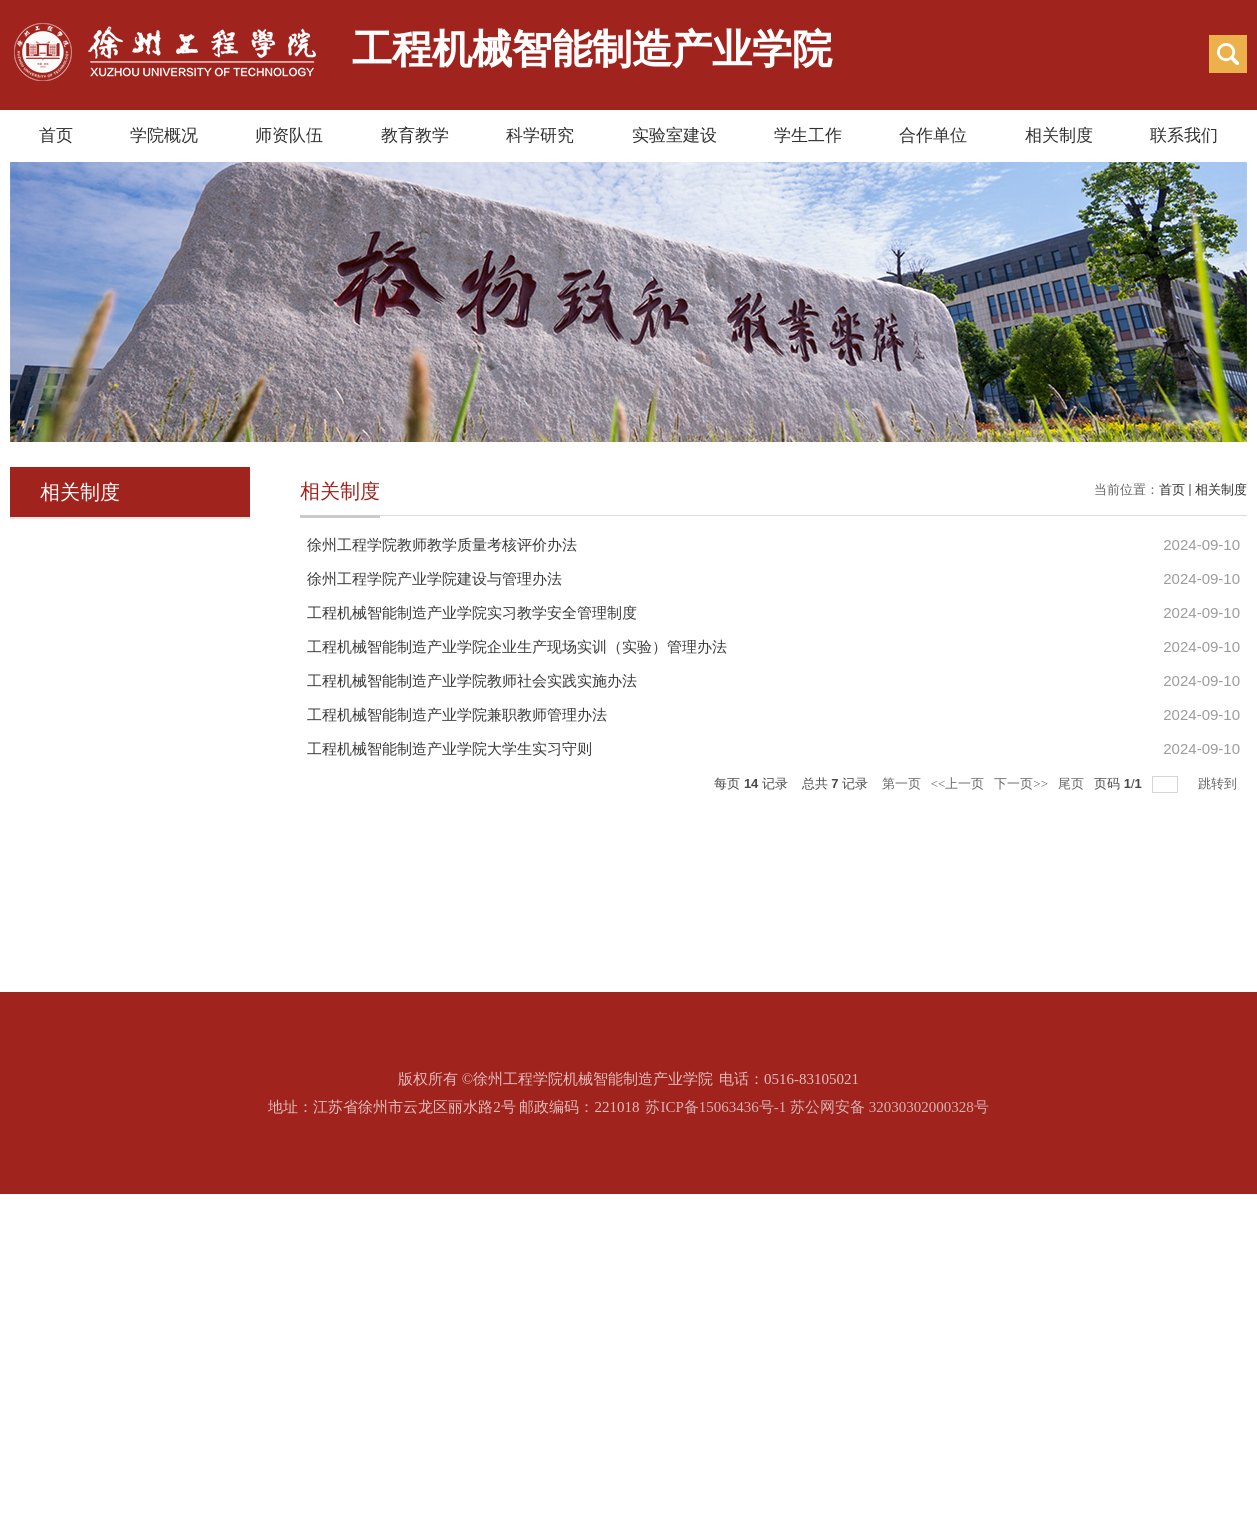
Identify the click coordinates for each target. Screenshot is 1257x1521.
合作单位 (933, 135)
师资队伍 (289, 135)
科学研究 (540, 135)
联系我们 (1184, 135)
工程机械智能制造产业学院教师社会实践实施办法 (472, 681)
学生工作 (808, 135)
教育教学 (415, 135)
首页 (56, 135)
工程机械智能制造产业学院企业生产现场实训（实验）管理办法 (517, 647)
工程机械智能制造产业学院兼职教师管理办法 (457, 715)
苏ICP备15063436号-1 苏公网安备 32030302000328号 (816, 1107)
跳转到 (1219, 783)
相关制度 (1059, 135)
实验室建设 (674, 135)
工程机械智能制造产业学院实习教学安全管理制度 (472, 613)
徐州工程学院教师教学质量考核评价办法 (442, 545)
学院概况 (164, 135)
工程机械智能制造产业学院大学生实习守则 (449, 749)
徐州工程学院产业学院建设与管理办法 (434, 579)
